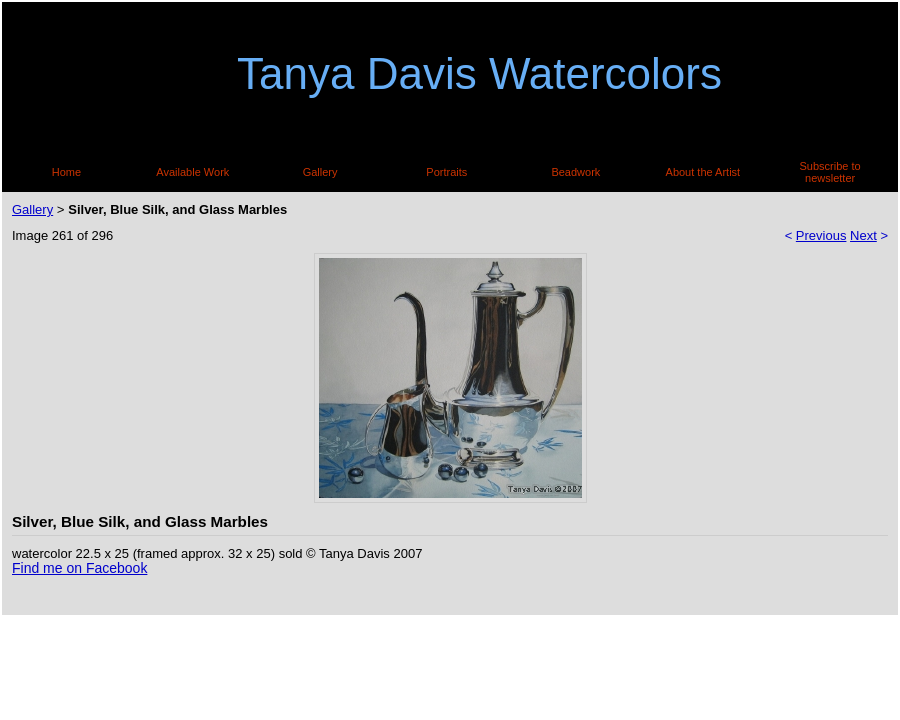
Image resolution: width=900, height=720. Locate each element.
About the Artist (703, 172)
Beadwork (575, 172)
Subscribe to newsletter (830, 172)
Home (66, 172)
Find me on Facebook (79, 568)
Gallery (320, 172)
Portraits (446, 172)
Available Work (192, 172)
